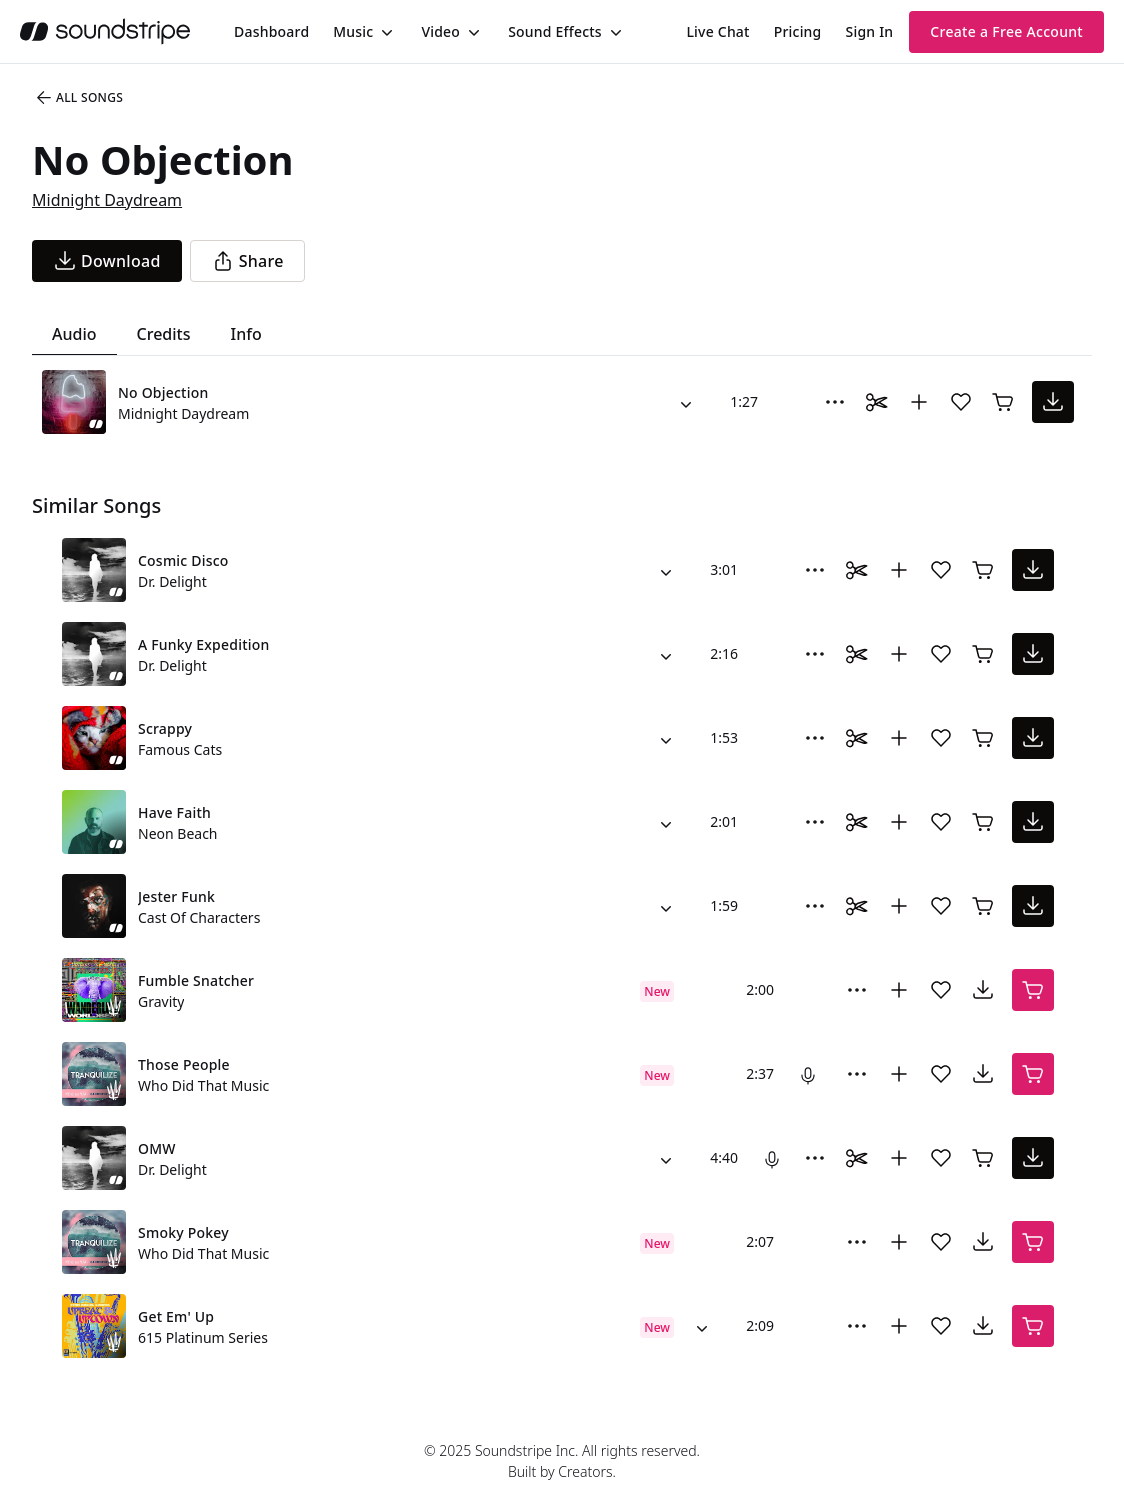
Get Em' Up (176, 1316)
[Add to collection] (919, 402)
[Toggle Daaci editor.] (877, 402)
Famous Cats (180, 749)
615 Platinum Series (203, 1337)
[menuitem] (271, 31)
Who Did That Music (203, 1085)
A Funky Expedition (203, 644)
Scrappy (165, 728)
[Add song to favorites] (961, 402)
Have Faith (174, 812)
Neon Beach (178, 833)
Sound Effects (555, 31)
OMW (157, 1148)
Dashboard (271, 31)
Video (440, 31)
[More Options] (835, 402)
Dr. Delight (172, 581)
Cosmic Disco (183, 560)
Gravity (161, 1001)
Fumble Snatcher (196, 980)
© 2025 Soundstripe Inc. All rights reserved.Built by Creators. (562, 1461)
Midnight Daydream (107, 200)
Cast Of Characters (199, 917)
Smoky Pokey (183, 1232)
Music (353, 31)
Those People (184, 1064)
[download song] (107, 261)
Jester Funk (176, 896)
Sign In (870, 31)
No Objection (163, 392)
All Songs (78, 98)
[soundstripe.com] (105, 31)
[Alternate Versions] (686, 402)
